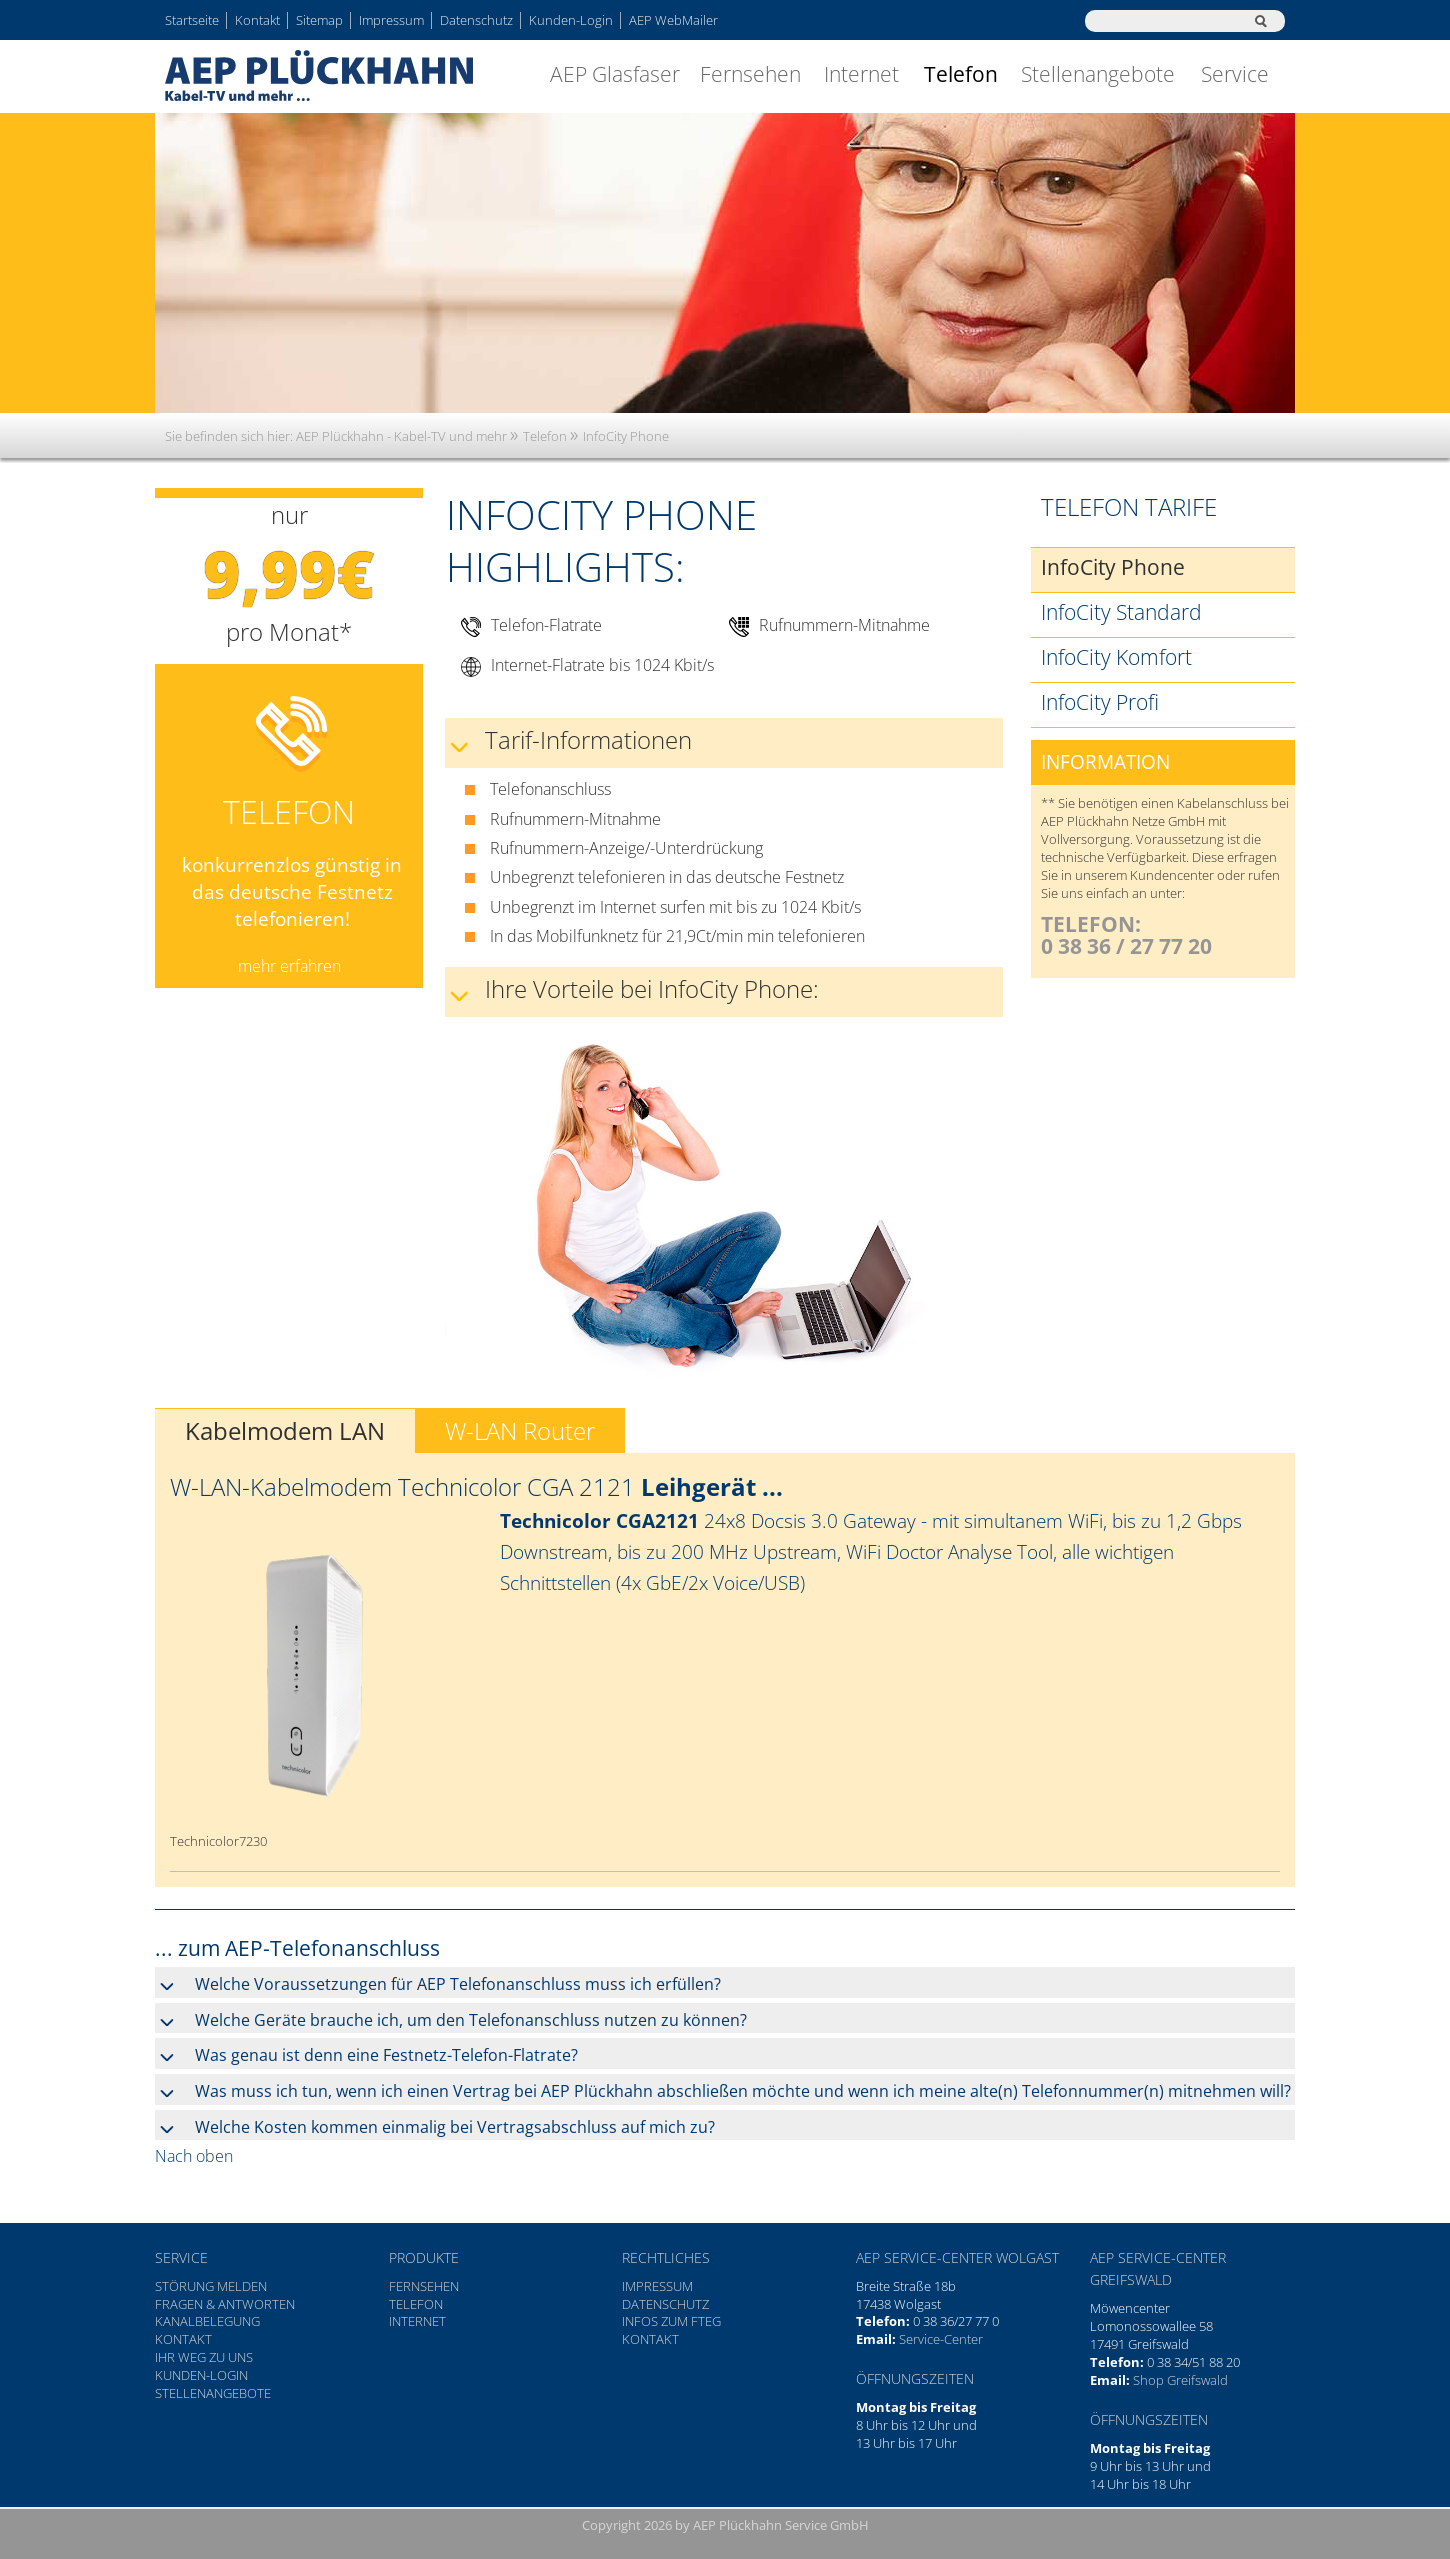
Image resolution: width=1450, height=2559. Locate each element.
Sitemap (319, 20)
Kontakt (257, 20)
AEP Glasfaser (615, 74)
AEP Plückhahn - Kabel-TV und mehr (401, 436)
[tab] (725, 1982)
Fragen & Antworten (225, 2304)
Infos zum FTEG (671, 2321)
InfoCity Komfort (1116, 657)
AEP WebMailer (673, 20)
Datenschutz (476, 20)
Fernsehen (750, 74)
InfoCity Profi (1100, 702)
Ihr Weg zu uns (204, 2357)
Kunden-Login (571, 20)
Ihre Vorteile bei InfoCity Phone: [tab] (652, 988)
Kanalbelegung (207, 2321)
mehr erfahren (289, 966)
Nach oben (194, 2156)
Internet (861, 74)
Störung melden (211, 2286)
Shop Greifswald (1180, 2380)
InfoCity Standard (1121, 612)
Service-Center (941, 2339)
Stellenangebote (1098, 74)
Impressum (391, 20)
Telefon (961, 74)
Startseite (192, 20)
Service (1235, 74)
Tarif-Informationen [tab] (588, 739)
